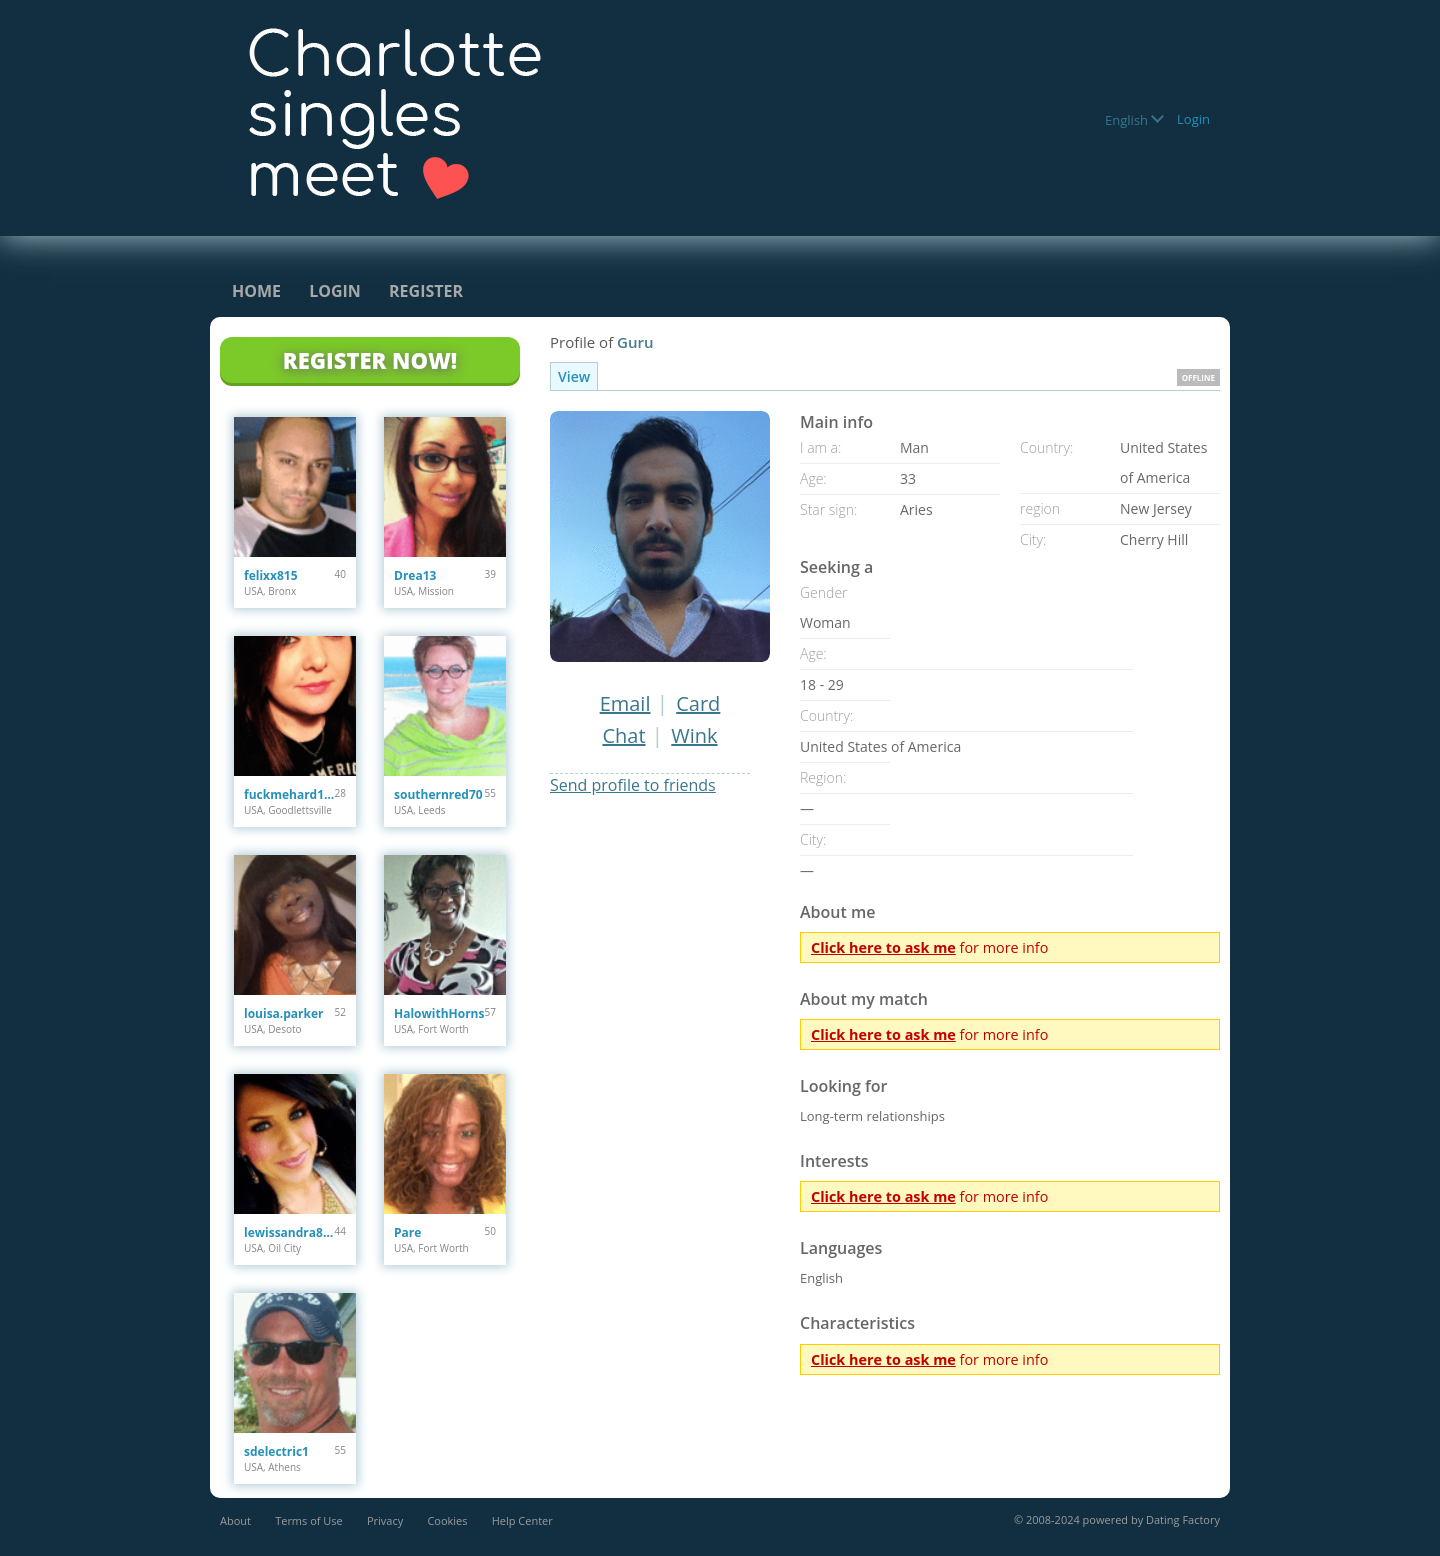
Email (625, 703)
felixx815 (271, 575)
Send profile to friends (633, 785)
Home (256, 291)
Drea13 (415, 575)
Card (698, 703)
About (235, 1520)
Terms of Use (309, 1520)
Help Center (522, 1520)
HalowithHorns (439, 1013)
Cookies (447, 1520)
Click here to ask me (883, 947)
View (574, 376)
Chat (623, 735)
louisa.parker (284, 1013)
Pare (407, 1232)
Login (1193, 119)
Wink (694, 735)
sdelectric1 (276, 1451)
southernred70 (438, 794)
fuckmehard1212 (289, 794)
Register (426, 291)
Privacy (385, 1520)
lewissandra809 (289, 1232)
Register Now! (370, 360)
